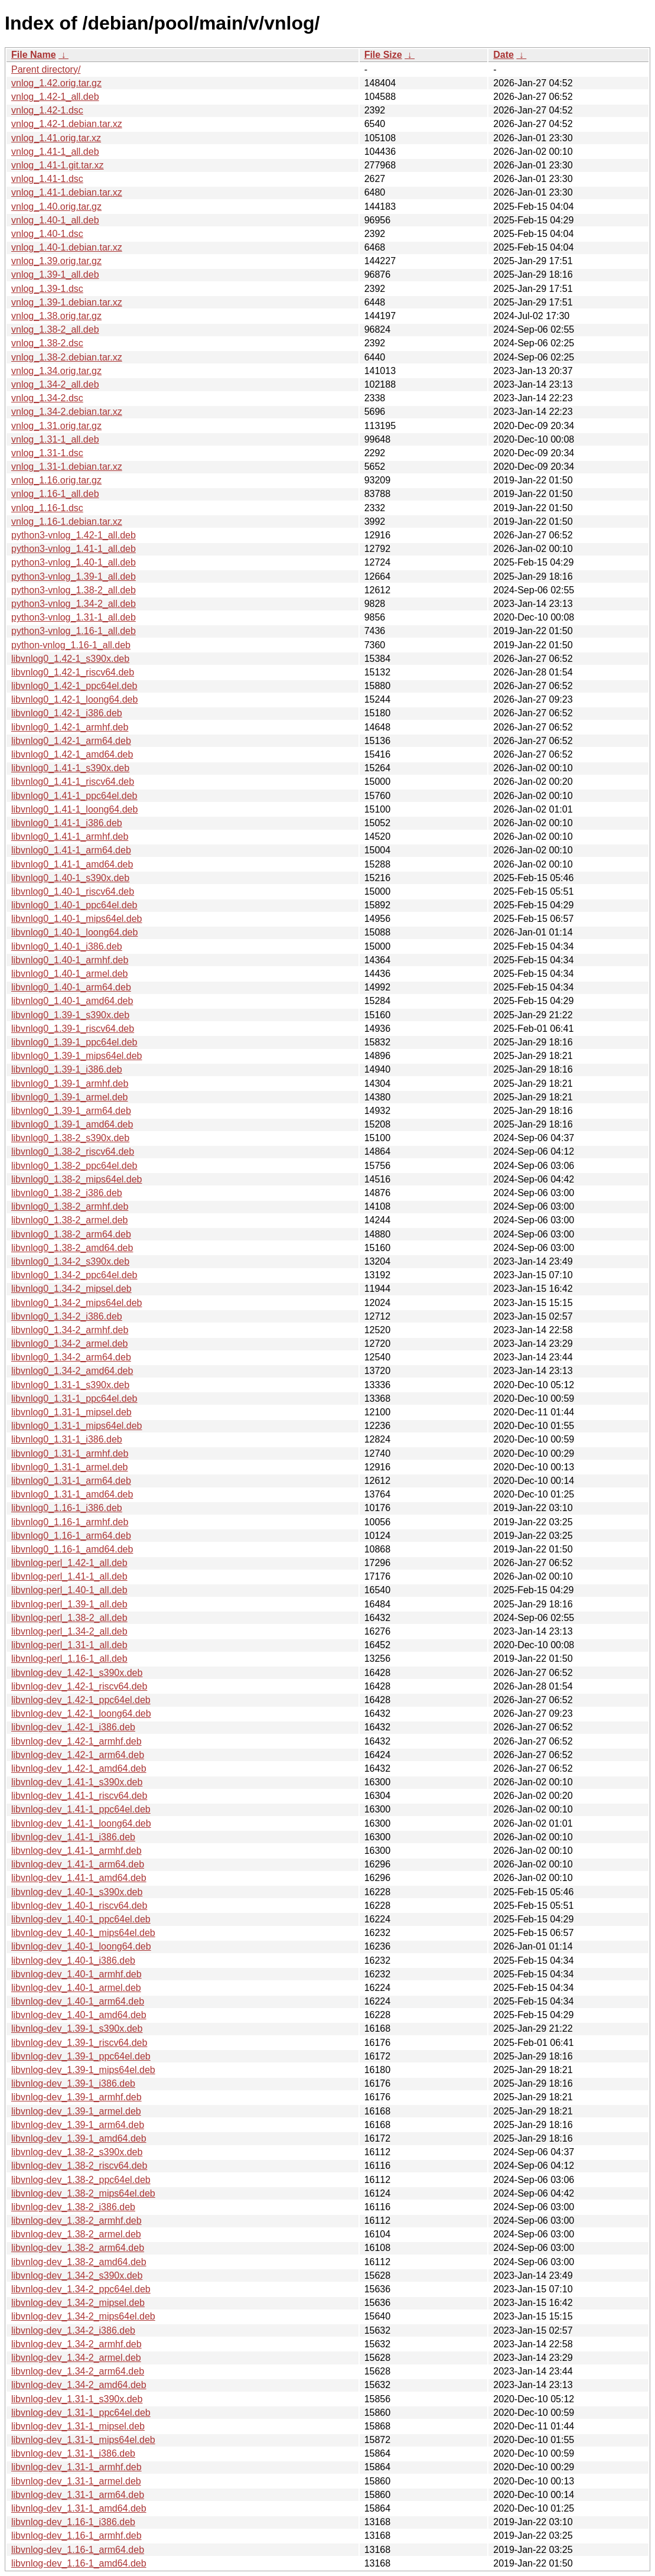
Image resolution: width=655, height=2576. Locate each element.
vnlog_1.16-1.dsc (47, 508)
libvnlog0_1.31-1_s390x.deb (70, 1385)
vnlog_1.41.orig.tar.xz (56, 138)
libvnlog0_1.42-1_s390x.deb (70, 659)
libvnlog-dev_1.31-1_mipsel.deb (78, 2426)
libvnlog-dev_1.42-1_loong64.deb (81, 1713)
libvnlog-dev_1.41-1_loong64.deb (81, 1823)
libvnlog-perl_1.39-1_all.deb (69, 1604)
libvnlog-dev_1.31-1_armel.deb (76, 2481)
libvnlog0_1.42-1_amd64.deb (72, 754)
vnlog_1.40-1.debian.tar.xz (66, 247)
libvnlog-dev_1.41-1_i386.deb (73, 1837)
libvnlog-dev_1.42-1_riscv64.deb (79, 1686)
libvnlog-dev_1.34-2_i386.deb (73, 2330)
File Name (33, 55)
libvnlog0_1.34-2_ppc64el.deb (74, 1275)
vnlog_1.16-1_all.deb (55, 494)
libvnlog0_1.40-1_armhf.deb (69, 960)
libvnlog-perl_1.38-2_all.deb (69, 1618)
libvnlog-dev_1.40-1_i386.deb (73, 1960)
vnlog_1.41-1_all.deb (55, 152)
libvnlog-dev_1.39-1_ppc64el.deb (81, 2056)
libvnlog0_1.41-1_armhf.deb (69, 836)
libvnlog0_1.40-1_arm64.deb (71, 987)
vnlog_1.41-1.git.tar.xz (57, 165)
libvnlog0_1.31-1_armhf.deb (69, 1453)
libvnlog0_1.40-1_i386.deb (66, 946)
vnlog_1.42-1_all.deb (55, 97)
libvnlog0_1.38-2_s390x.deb (70, 1138)
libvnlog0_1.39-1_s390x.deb (70, 1015)
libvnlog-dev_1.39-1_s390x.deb (76, 2028)
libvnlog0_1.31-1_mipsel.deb (71, 1412)
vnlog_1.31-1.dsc (47, 453)
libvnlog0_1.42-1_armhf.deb (69, 727)
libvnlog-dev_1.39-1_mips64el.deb (83, 2070)
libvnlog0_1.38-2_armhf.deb (69, 1206)
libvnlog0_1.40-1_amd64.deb (72, 1001)
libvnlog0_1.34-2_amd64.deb (72, 1371)
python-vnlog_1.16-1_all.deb (71, 645)
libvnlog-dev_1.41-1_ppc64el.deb (81, 1809)
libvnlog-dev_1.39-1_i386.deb (73, 2083)
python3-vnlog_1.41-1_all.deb (73, 549)
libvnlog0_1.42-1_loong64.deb (74, 699)
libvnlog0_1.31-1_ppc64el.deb (74, 1398)
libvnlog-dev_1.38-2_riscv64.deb (79, 2166)
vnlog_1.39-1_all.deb (55, 274)
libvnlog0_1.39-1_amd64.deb (72, 1124)
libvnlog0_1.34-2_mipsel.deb (71, 1289)
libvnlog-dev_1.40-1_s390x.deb (76, 1892)
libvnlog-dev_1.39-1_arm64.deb (77, 2125)
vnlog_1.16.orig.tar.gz (56, 480)
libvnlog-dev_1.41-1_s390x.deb (76, 1782)
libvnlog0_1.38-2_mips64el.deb (76, 1179)
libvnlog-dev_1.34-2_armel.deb (76, 2358)
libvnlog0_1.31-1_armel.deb (69, 1467)
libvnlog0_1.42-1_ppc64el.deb (74, 686)
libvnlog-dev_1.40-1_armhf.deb (76, 1974)
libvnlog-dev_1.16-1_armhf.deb (76, 2535)
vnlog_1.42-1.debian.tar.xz (66, 124)
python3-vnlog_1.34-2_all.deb (73, 604)
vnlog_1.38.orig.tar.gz (56, 316)
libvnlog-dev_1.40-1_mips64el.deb (83, 1933)
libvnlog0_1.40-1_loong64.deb (74, 932)
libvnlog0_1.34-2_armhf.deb (69, 1330)
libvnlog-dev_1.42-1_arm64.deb (77, 1755)
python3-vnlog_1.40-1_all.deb (73, 562)
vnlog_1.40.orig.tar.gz (56, 207)
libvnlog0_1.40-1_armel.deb (69, 974)
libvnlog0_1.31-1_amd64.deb (72, 1494)
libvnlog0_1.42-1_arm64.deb (71, 741)
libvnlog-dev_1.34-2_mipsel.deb (78, 2303)
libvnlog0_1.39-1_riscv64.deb (72, 1029)
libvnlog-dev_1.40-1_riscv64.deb (79, 1906)
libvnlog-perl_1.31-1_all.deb (69, 1645)
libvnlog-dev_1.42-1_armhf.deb (76, 1741)
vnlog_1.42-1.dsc (47, 110)
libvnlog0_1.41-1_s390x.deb (70, 768)
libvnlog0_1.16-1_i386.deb (66, 1508)
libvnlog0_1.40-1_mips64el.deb (76, 919)
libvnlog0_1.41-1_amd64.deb (72, 864)
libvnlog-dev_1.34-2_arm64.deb (77, 2371)
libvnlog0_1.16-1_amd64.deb (72, 1549)
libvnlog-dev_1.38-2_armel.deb (76, 2234)
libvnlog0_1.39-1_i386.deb (66, 1069)
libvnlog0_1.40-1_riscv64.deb (72, 891)
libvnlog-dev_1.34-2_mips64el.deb (83, 2316)
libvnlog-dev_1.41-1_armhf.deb (76, 1851)
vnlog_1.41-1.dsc (47, 179)
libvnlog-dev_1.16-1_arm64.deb (77, 2550)
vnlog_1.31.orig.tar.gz (56, 426)
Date (503, 55)
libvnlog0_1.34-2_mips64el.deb (76, 1303)
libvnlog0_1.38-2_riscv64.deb (72, 1151)
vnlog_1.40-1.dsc (47, 234)
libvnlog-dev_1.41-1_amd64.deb (78, 1878)
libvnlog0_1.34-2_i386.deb (66, 1316)
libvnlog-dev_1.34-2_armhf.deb (76, 2344)
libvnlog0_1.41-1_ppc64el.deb (74, 796)
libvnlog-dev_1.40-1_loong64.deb (81, 1946)
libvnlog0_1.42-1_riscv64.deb (72, 672)
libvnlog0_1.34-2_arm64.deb (71, 1357)
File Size (383, 55)
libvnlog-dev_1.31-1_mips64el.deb (83, 2440)
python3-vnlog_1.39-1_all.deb (73, 576)
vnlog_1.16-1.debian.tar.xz (66, 522)
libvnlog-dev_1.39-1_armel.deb (76, 2111)
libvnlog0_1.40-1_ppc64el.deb (74, 905)
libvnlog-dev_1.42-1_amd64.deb (78, 1768)
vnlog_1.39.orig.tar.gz (56, 261)
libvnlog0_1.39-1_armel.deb (69, 1097)
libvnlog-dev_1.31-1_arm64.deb (77, 2495)
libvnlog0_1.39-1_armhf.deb (69, 1084)
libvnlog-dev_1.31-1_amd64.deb (78, 2508)
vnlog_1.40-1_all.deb (55, 220)
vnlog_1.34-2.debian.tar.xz (66, 412)
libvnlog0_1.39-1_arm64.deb (71, 1111)
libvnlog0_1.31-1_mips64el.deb (76, 1426)
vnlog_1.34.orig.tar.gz (56, 371)
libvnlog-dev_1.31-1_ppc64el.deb (81, 2413)
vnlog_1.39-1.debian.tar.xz (66, 302)
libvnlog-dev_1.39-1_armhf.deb (76, 2097)
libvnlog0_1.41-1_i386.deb (66, 823)
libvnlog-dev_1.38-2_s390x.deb (76, 2152)
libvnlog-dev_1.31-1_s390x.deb (76, 2399)
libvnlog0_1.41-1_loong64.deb (74, 809)
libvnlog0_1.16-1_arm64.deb (71, 1536)
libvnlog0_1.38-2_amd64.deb (72, 1248)
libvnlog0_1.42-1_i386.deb (66, 713)
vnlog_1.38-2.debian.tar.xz (66, 357)
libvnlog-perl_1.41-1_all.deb (69, 1576)
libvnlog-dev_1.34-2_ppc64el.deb (81, 2289)
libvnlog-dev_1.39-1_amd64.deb (78, 2138)
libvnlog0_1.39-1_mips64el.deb (76, 1056)
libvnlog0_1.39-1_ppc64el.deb (74, 1042)
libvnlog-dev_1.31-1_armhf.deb (76, 2467)
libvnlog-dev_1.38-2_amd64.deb (78, 2262)
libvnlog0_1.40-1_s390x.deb (70, 878)
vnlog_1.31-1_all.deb (55, 439)
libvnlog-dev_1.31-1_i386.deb (73, 2453)
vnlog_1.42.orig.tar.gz (56, 83)
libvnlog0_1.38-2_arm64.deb (71, 1234)
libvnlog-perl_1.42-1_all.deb (69, 1563)
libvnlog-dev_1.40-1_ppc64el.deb (81, 1919)
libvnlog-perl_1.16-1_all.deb (69, 1659)
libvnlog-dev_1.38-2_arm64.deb (77, 2248)
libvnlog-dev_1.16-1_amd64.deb (78, 2563)
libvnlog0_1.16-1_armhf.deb (69, 1522)
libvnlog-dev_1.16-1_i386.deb (73, 2522)
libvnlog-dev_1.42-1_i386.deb (73, 1727)
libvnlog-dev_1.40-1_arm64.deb (77, 2001)
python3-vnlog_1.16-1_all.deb (73, 631)
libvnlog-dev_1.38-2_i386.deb (73, 2207)
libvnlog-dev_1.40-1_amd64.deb (78, 2015)
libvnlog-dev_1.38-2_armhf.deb (76, 2221)
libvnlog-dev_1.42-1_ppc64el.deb (81, 1700)
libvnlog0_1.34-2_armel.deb (69, 1344)
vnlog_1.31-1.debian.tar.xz (66, 467)
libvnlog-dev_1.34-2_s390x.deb (76, 2275)
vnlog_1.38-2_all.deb (55, 329)
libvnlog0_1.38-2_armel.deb (69, 1220)
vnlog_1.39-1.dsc (47, 289)
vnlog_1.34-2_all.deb (55, 384)
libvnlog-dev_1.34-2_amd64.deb (78, 2385)
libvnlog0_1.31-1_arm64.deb (71, 1481)
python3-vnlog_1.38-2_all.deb (73, 590)
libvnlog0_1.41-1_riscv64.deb (72, 782)
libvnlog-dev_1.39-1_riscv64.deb (79, 2043)
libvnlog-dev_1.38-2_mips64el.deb (83, 2193)
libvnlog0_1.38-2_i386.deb (66, 1193)
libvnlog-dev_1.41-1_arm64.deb (77, 1864)
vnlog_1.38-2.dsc (47, 343)
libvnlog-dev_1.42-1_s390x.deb (76, 1673)
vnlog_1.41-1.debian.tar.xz (66, 192)
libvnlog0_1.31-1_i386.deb (66, 1439)
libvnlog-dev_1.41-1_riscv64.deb (79, 1796)
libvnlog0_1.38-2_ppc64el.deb (74, 1166)
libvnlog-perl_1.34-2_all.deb (69, 1631)
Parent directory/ (45, 69)
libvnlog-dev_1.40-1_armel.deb (76, 1988)
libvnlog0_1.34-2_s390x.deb (70, 1261)
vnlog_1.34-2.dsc (47, 398)
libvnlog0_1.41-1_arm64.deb (71, 850)
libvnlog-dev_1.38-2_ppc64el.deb (81, 2180)
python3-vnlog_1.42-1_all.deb (73, 535)
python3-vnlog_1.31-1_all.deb (73, 617)
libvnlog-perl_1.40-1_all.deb (69, 1590)
